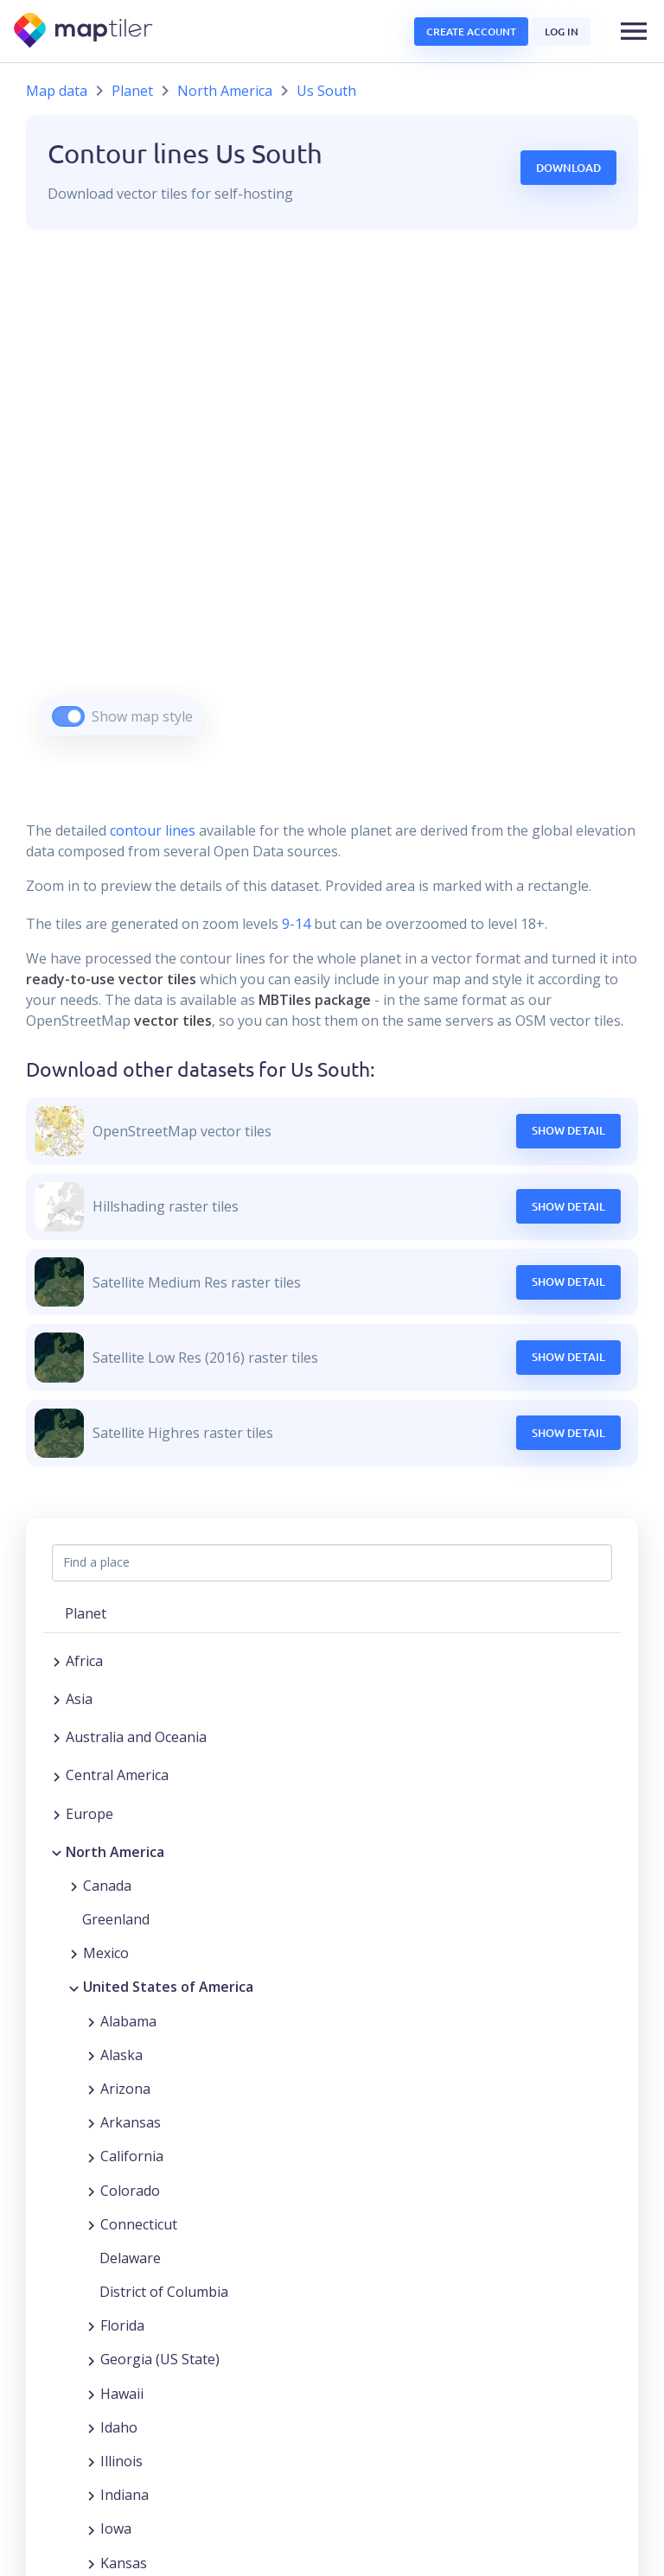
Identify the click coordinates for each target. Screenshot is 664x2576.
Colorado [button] (130, 2190)
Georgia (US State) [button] (160, 2359)
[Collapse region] (57, 1851)
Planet (132, 90)
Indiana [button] (124, 2494)
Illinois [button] (121, 2461)
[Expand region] (57, 1661)
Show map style (142, 716)
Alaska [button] (121, 2054)
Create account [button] (471, 31)
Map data (56, 90)
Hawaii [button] (122, 2393)
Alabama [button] (128, 2021)
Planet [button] (85, 1613)
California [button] (131, 2156)
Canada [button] (107, 1885)
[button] (633, 31)
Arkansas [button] (130, 2122)
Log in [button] (561, 31)
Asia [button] (79, 1698)
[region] (332, 504)
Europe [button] (89, 1813)
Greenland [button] (116, 1919)
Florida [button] (122, 2325)
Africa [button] (84, 1660)
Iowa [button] (115, 2528)
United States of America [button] (168, 1986)
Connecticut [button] (138, 2224)
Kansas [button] (123, 2563)
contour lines (152, 830)
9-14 (294, 923)
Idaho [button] (118, 2427)
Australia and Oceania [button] (136, 1736)
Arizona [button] (125, 2088)
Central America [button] (117, 1774)
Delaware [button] (130, 2258)
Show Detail (568, 1130)
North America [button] (115, 1851)
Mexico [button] (106, 1952)
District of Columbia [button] (163, 2291)
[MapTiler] (84, 31)
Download (568, 167)
